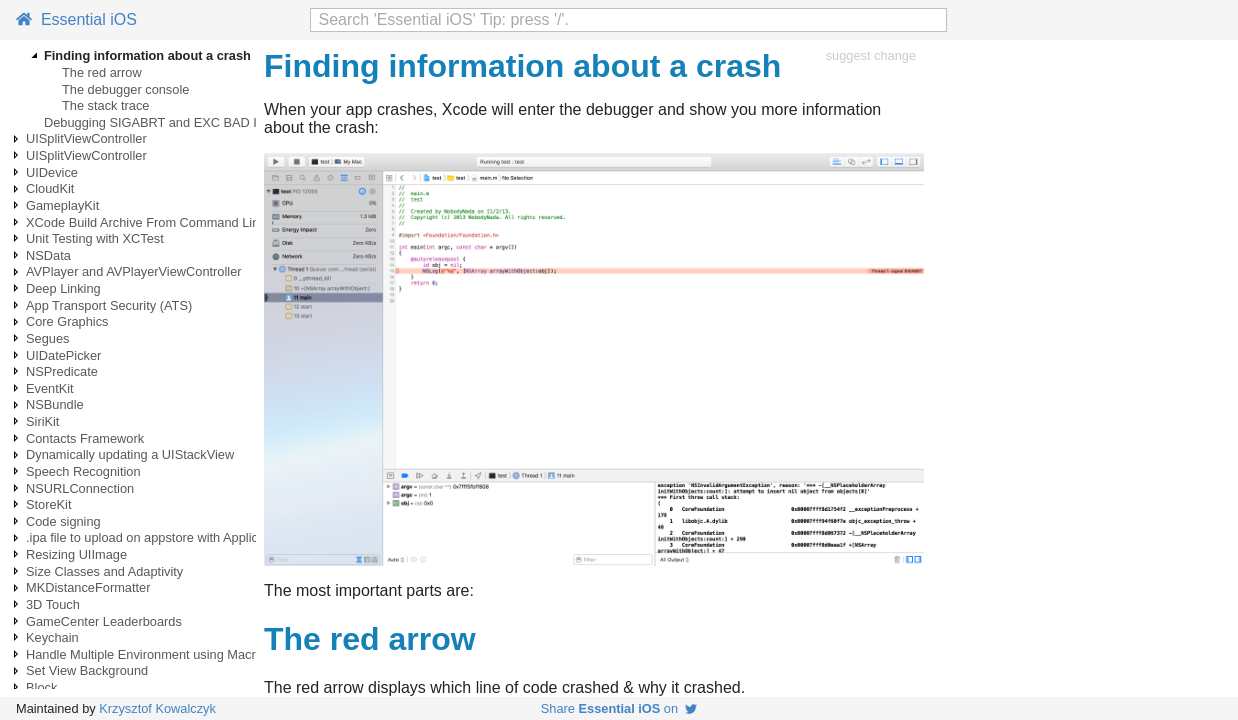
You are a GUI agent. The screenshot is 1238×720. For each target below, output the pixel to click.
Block (41, 687)
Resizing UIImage (76, 554)
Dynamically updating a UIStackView (130, 454)
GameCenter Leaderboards (104, 621)
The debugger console (125, 89)
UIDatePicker (63, 355)
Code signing (63, 521)
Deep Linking (63, 288)
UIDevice (52, 172)
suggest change (871, 55)
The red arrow (102, 72)
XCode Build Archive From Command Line (146, 222)
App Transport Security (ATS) (109, 305)
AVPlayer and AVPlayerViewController (134, 271)
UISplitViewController (86, 138)
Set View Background (87, 670)
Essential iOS (76, 19)
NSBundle (55, 404)
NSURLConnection (80, 488)
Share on (619, 708)
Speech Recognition (83, 471)
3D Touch (53, 604)
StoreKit (49, 504)
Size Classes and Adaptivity (104, 571)
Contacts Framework (85, 438)
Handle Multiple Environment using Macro (144, 654)
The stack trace (105, 105)
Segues (47, 338)
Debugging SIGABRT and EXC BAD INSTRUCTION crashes (216, 122)
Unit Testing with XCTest (95, 238)
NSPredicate (62, 371)
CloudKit (50, 188)
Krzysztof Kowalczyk (157, 708)
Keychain (52, 637)
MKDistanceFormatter (88, 587)
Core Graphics (67, 321)
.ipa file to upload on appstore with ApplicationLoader (176, 537)
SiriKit (42, 421)
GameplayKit (62, 205)
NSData (48, 255)
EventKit (50, 388)
